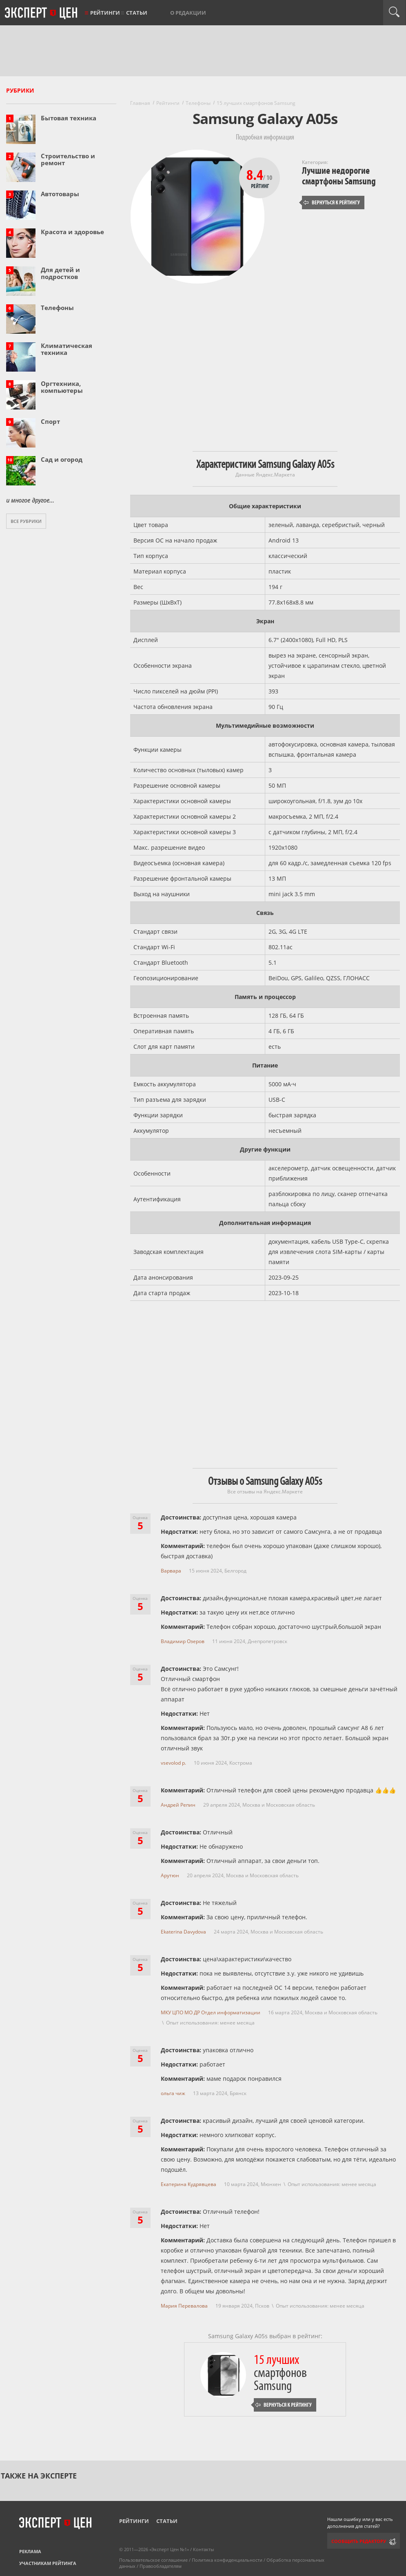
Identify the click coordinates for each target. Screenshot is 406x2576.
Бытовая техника (68, 118)
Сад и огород (61, 459)
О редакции (188, 12)
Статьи (136, 12)
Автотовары (60, 194)
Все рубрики (26, 521)
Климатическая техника (66, 349)
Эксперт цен (41, 13)
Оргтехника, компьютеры (62, 386)
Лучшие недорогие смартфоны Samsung (339, 176)
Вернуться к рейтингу (331, 202)
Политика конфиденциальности (227, 2560)
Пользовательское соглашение (153, 2560)
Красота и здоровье (72, 232)
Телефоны (57, 307)
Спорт (50, 421)
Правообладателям (161, 2566)
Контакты (203, 2549)
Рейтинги (105, 12)
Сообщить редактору (358, 2541)
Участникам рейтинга (47, 2563)
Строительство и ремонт (68, 159)
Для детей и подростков (60, 273)
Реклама (30, 2551)
